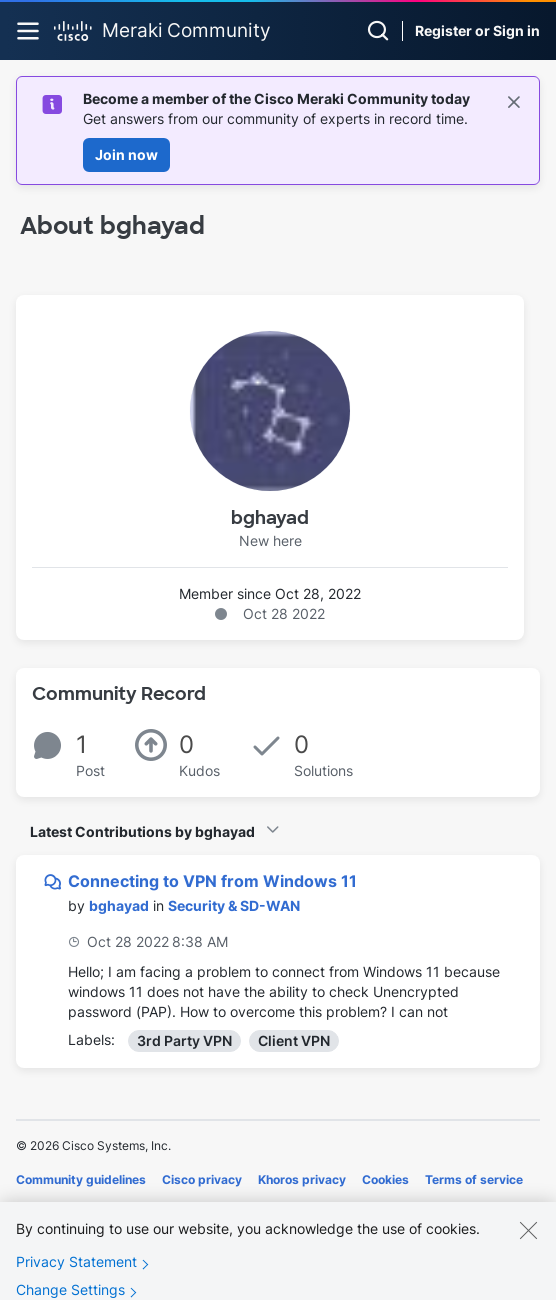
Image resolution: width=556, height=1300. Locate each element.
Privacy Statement (76, 1274)
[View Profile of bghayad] (119, 905)
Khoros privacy (302, 1179)
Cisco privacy (202, 1179)
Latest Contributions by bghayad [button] (142, 831)
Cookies (385, 1179)
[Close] (528, 1243)
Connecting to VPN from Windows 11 (212, 881)
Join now (126, 154)
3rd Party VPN (184, 1040)
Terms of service (474, 1179)
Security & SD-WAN (234, 905)
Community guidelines (81, 1179)
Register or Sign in (477, 30)
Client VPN (294, 1040)
